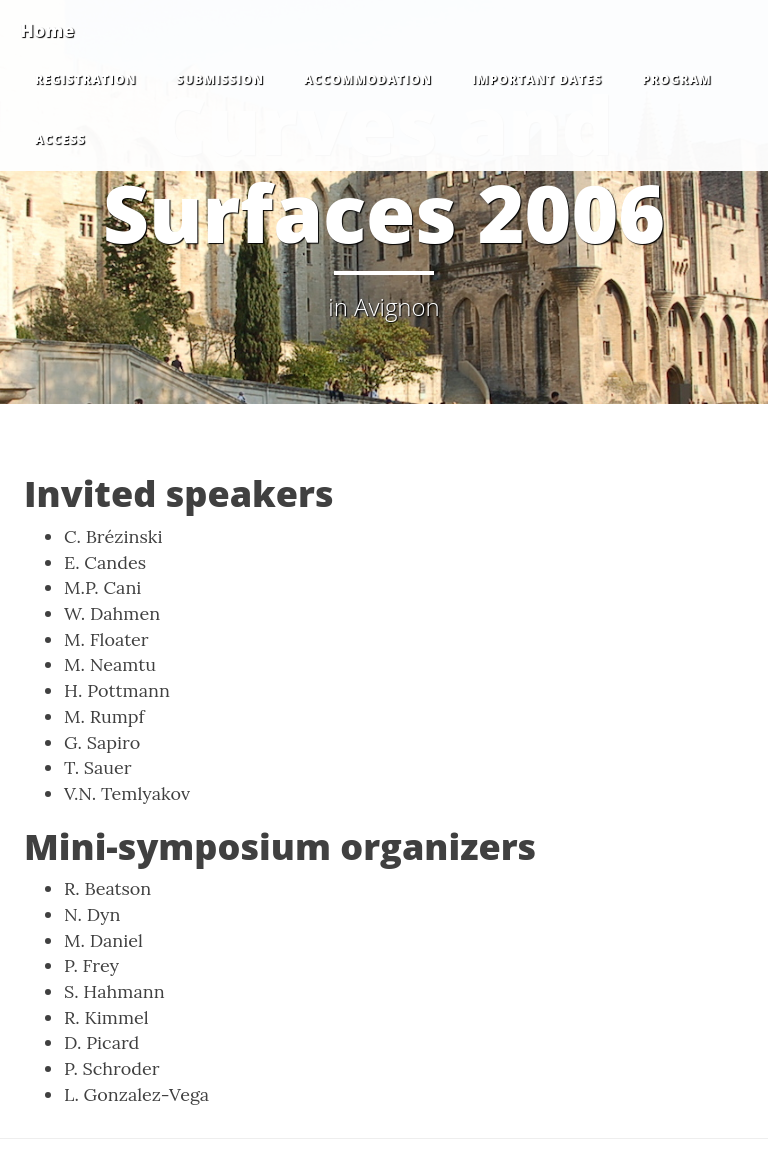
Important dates (537, 79)
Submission (219, 79)
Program (677, 79)
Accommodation (368, 79)
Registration (85, 79)
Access (60, 139)
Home (47, 30)
